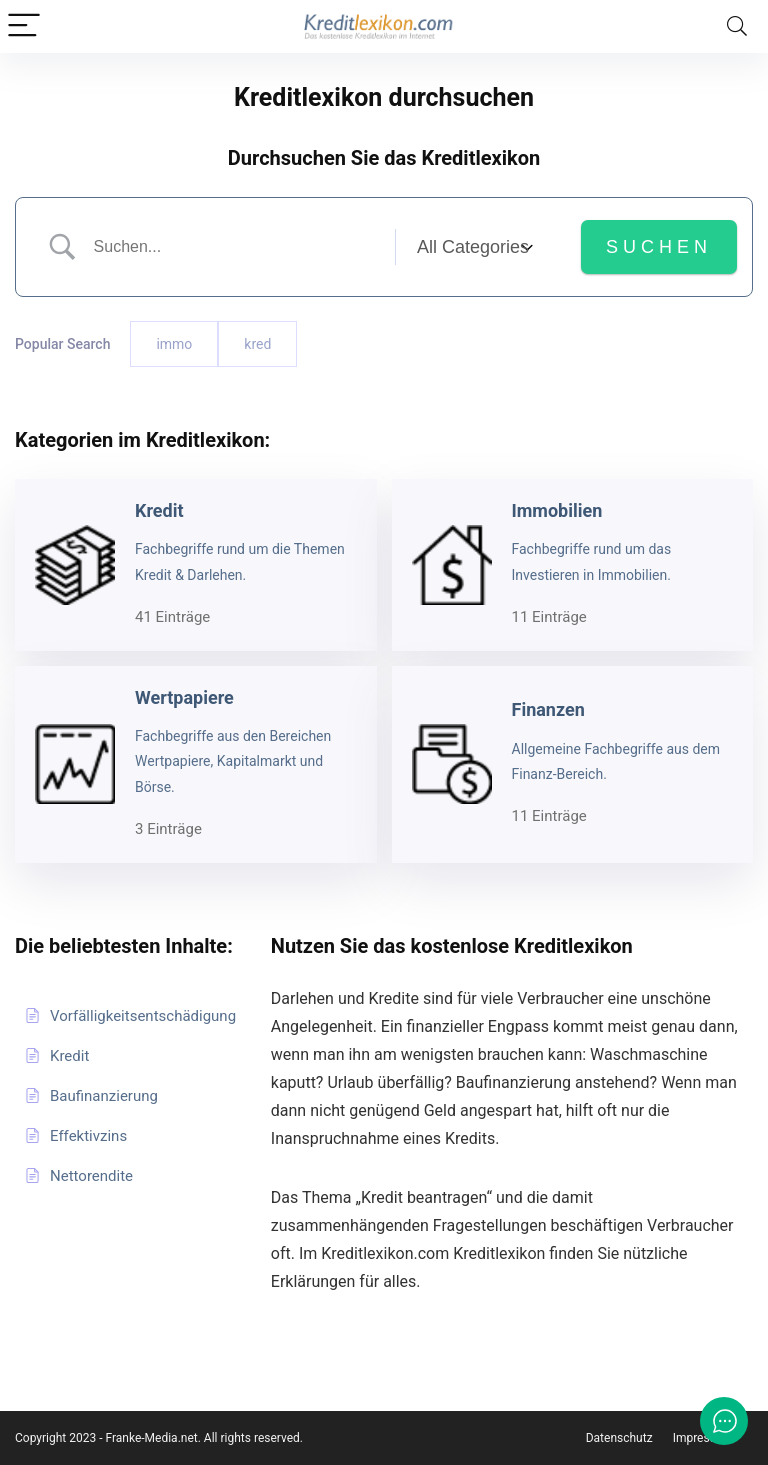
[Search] (737, 26)
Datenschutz (619, 1438)
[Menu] (24, 26)
